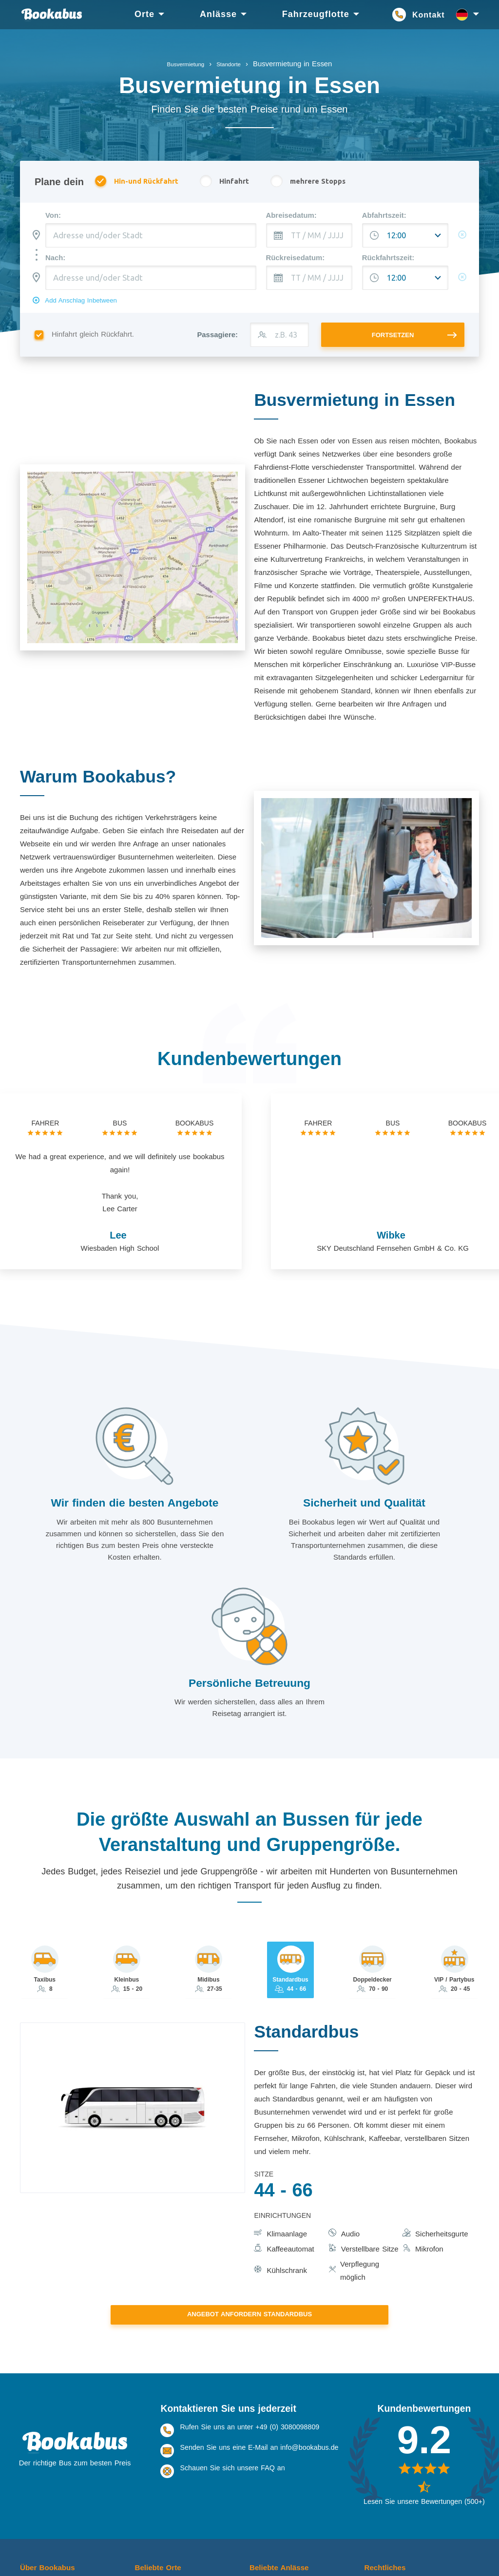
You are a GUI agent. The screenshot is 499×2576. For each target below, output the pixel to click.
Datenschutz (384, 2484)
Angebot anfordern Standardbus (249, 2193)
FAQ (27, 2484)
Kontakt (428, 15)
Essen (144, 2484)
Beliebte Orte (161, 2447)
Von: (53, 216)
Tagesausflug (270, 2525)
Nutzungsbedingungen (399, 2474)
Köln (141, 2463)
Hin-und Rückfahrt (142, 182)
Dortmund (149, 2504)
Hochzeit (263, 2494)
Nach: (55, 259)
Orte (144, 14)
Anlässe (218, 14)
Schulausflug (269, 2504)
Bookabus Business (50, 2494)
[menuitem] (144, 15)
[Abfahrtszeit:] (405, 236)
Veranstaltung (270, 2484)
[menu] (255, 15)
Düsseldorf (150, 2515)
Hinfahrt (237, 182)
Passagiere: (217, 342)
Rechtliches (388, 2447)
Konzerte (263, 2474)
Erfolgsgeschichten (48, 2504)
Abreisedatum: (291, 216)
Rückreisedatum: (295, 259)
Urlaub (259, 2463)
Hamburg (148, 2545)
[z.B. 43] (279, 342)
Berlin (143, 2555)
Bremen (146, 2525)
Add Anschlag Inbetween (90, 304)
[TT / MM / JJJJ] (309, 236)
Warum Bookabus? (49, 2474)
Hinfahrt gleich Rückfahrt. (88, 341)
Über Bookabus (51, 2447)
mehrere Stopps (329, 182)
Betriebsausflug (273, 2515)
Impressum (381, 2463)
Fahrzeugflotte (315, 14)
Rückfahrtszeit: (388, 259)
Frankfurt (148, 2474)
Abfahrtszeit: (384, 216)
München (148, 2535)
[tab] (46, 1849)
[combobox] (150, 236)
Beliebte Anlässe (284, 2447)
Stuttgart (147, 2494)
